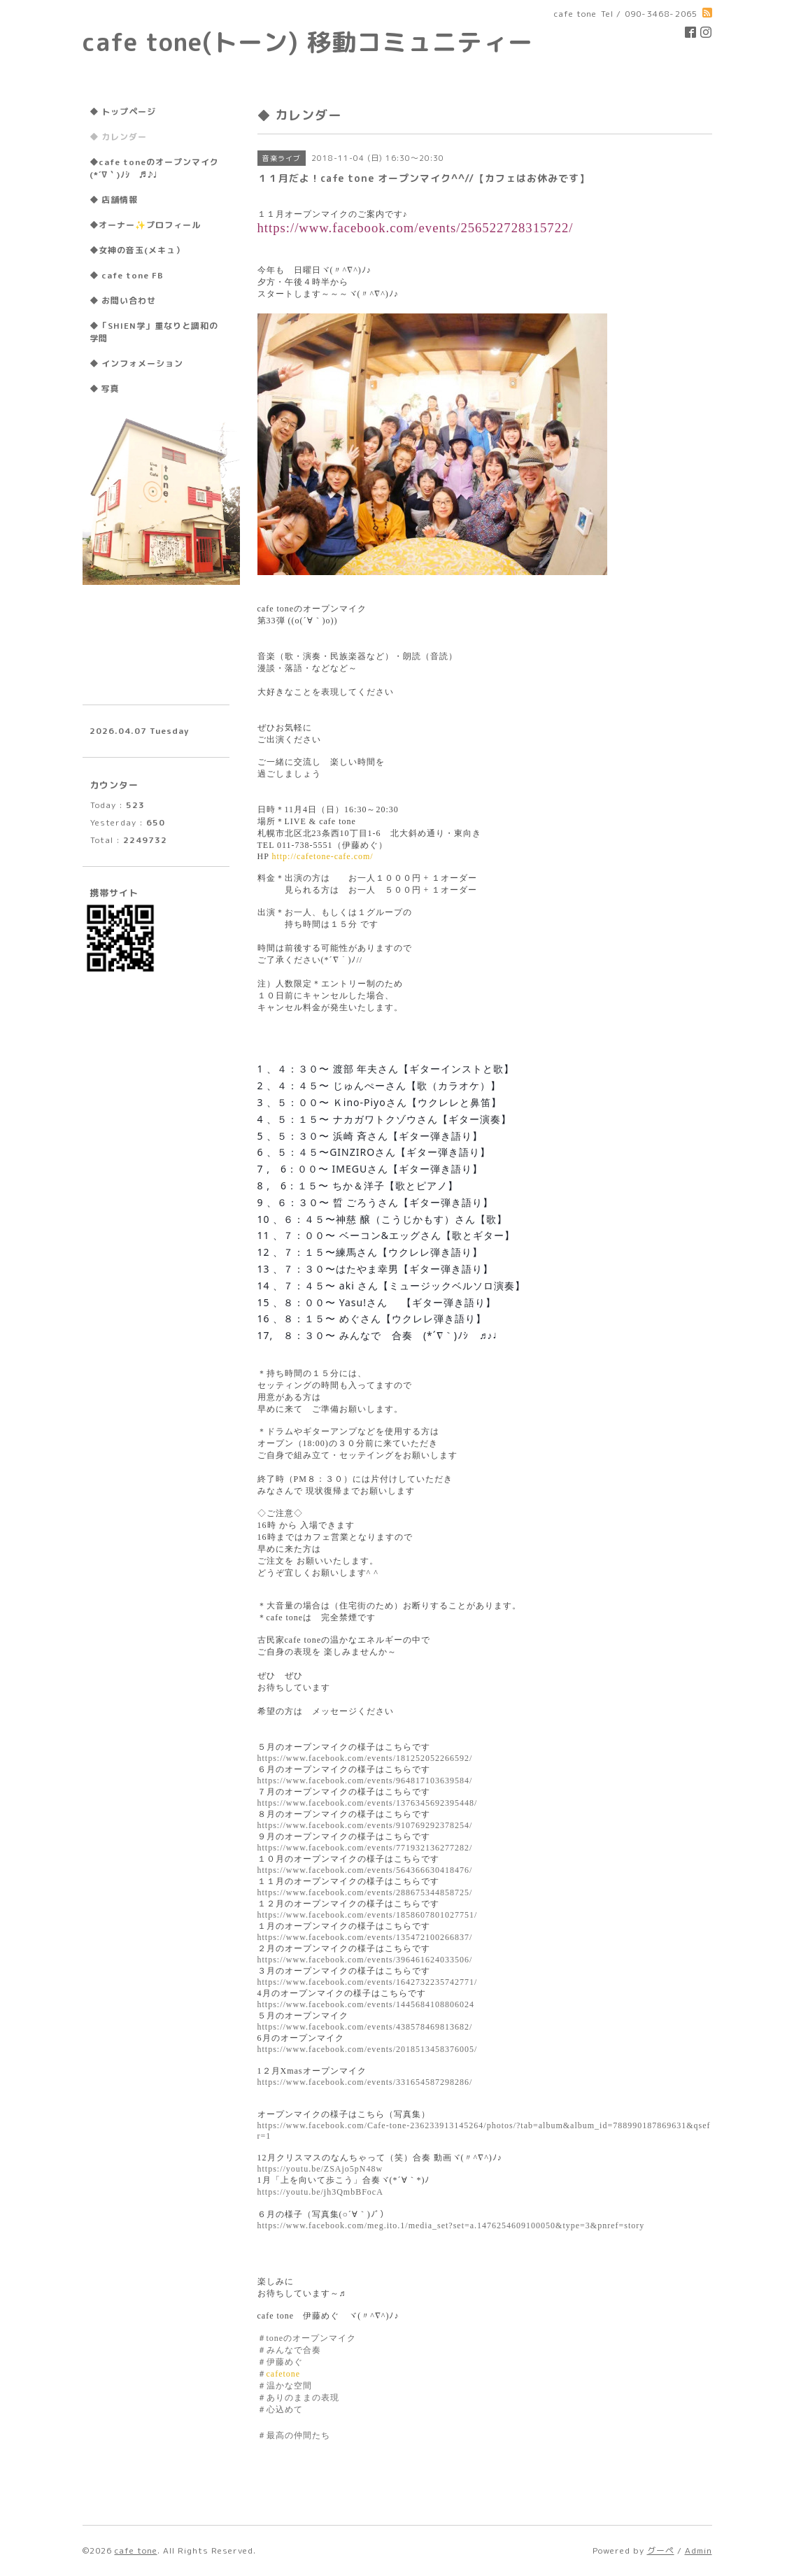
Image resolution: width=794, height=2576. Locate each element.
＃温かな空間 (284, 2386)
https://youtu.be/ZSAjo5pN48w (320, 2169)
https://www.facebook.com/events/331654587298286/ (365, 2082)
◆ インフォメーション (136, 363)
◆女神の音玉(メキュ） (137, 250)
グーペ (660, 2550)
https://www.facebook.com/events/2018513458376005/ (367, 2049)
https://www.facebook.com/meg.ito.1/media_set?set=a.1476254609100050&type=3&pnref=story (451, 2225)
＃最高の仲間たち (293, 2435)
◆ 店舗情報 (114, 200)
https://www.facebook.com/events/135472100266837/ (365, 1937)
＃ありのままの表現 (298, 2397)
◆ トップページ (123, 112)
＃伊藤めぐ (280, 2362)
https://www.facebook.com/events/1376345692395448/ (367, 1803)
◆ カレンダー (118, 137)
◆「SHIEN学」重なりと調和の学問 (154, 332)
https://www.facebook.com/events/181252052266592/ (365, 1758)
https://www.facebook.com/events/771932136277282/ (365, 1848)
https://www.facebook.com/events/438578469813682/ (365, 2027)
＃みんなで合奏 (289, 2350)
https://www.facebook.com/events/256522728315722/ (415, 227)
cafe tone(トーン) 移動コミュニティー (308, 41)
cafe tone (136, 2550)
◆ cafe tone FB (127, 275)
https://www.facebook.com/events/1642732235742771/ (367, 1982)
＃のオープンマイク (307, 2338)
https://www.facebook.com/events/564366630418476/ (365, 1870)
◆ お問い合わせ (123, 300)
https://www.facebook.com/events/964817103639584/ (365, 1780)
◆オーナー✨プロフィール (145, 225)
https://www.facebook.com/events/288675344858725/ (365, 1892)
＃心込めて (280, 2409)
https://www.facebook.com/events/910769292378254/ (365, 1825)
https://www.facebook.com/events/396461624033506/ (365, 1960)
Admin (698, 2550)
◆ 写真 (105, 389)
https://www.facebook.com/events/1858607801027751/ (367, 1915)
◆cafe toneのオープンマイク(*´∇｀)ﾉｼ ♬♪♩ (154, 168)
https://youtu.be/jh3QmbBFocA (320, 2192)
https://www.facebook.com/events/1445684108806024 (366, 2004)
